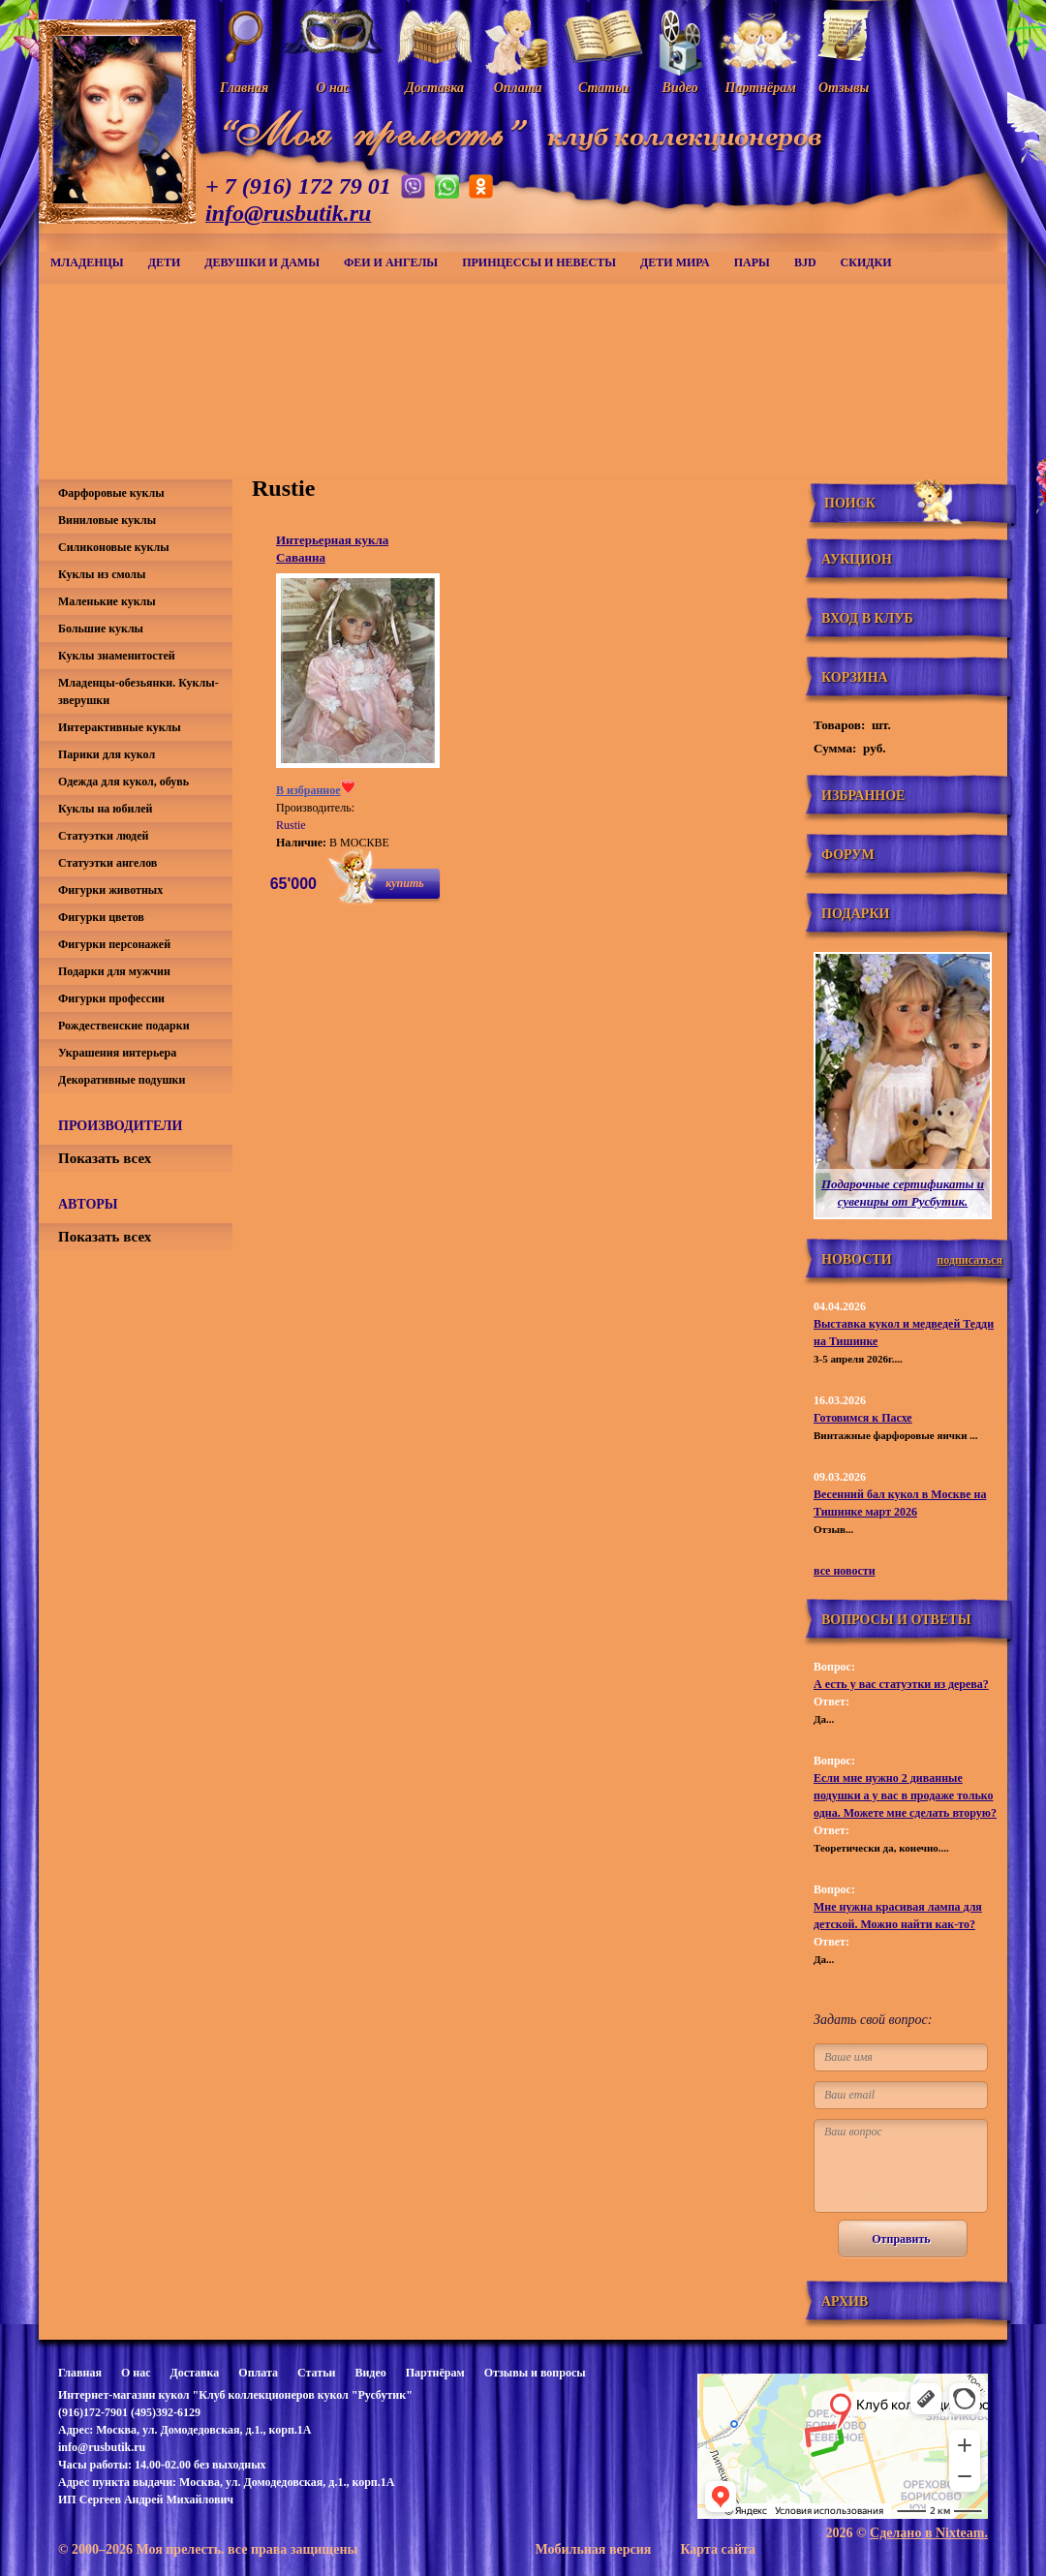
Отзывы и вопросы (535, 2372)
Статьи (316, 2372)
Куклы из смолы (101, 574)
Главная (80, 2372)
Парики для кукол (106, 754)
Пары (752, 262)
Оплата (258, 2372)
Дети (164, 262)
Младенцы (87, 262)
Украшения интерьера (117, 1052)
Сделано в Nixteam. (929, 2533)
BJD (805, 262)
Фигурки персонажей (114, 944)
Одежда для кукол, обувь (123, 781)
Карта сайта (717, 2549)
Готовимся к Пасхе (863, 1418)
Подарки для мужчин (114, 971)
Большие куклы (100, 628)
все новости (845, 1571)
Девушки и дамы (262, 262)
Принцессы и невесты (539, 262)
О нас (136, 2372)
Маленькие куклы (107, 601)
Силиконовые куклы (113, 547)
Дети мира (675, 262)
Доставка (194, 2372)
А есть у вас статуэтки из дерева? (901, 1684)
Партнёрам (435, 2372)
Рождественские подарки (124, 1025)
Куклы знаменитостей (116, 655)
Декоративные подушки (121, 1080)
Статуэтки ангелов (107, 863)
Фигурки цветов (101, 917)
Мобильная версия (593, 2549)
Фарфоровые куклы (111, 493)
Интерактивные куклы (119, 727)
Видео (369, 2372)
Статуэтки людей (103, 836)
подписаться (969, 1260)
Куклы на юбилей (105, 808)
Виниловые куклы (107, 520)
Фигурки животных (110, 890)
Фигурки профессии (111, 998)
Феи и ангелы (391, 262)
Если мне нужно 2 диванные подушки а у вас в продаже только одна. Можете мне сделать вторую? (905, 1795)
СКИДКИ (866, 262)
